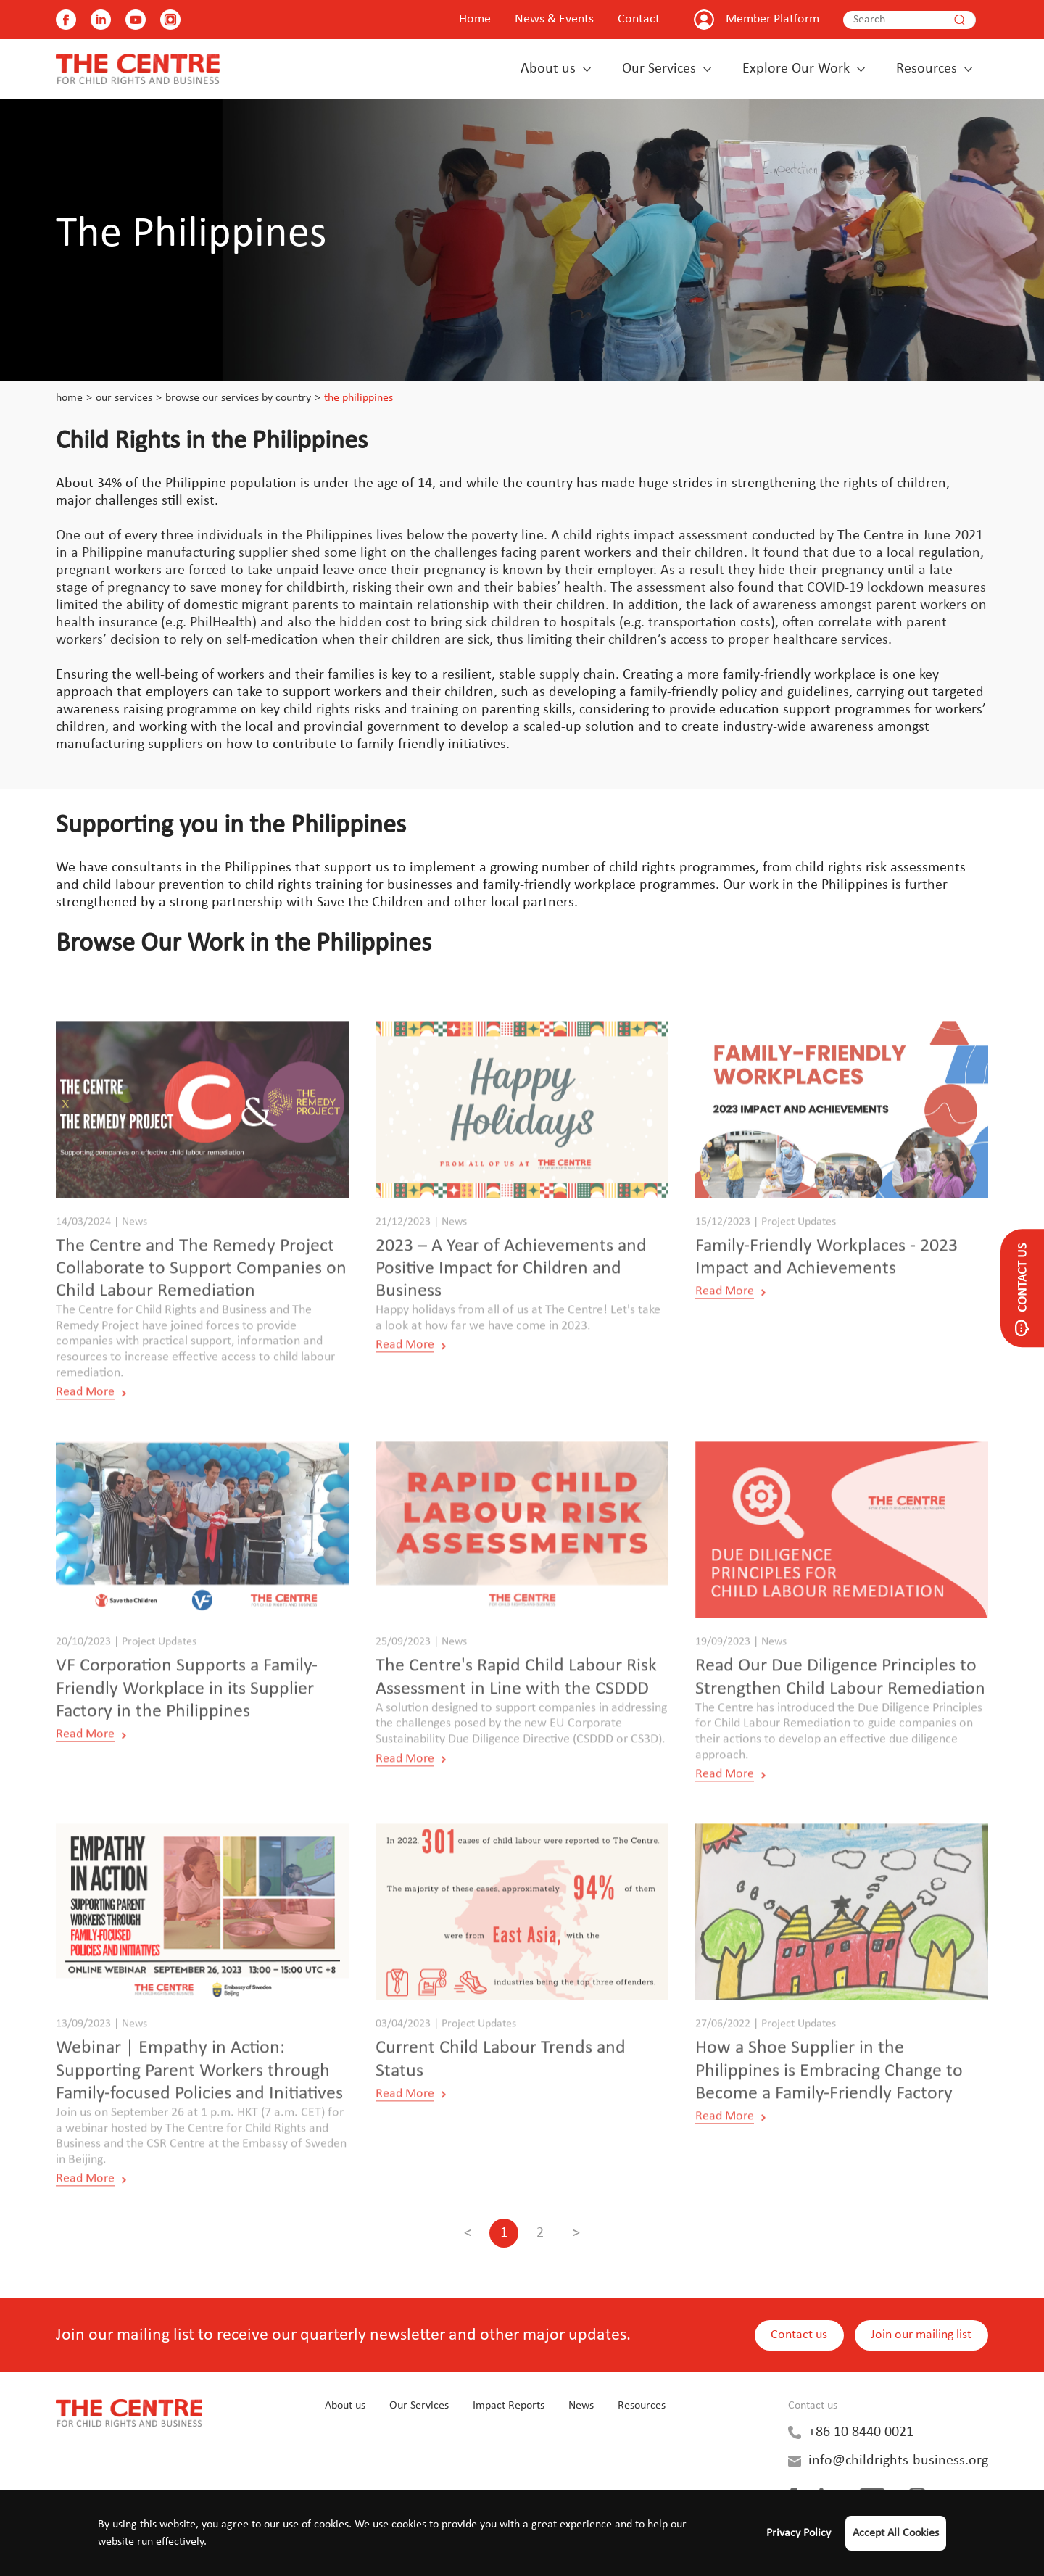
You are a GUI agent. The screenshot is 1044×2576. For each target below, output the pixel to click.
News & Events (554, 19)
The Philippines (358, 398)
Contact (639, 19)
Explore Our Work (796, 69)
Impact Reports (508, 2405)
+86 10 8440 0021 (861, 2432)
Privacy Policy (798, 2533)
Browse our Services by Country (238, 398)
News (581, 2405)
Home (475, 19)
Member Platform (772, 19)
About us (548, 69)
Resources (926, 69)
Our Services (659, 69)
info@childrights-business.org (898, 2460)
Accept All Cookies (896, 2533)
